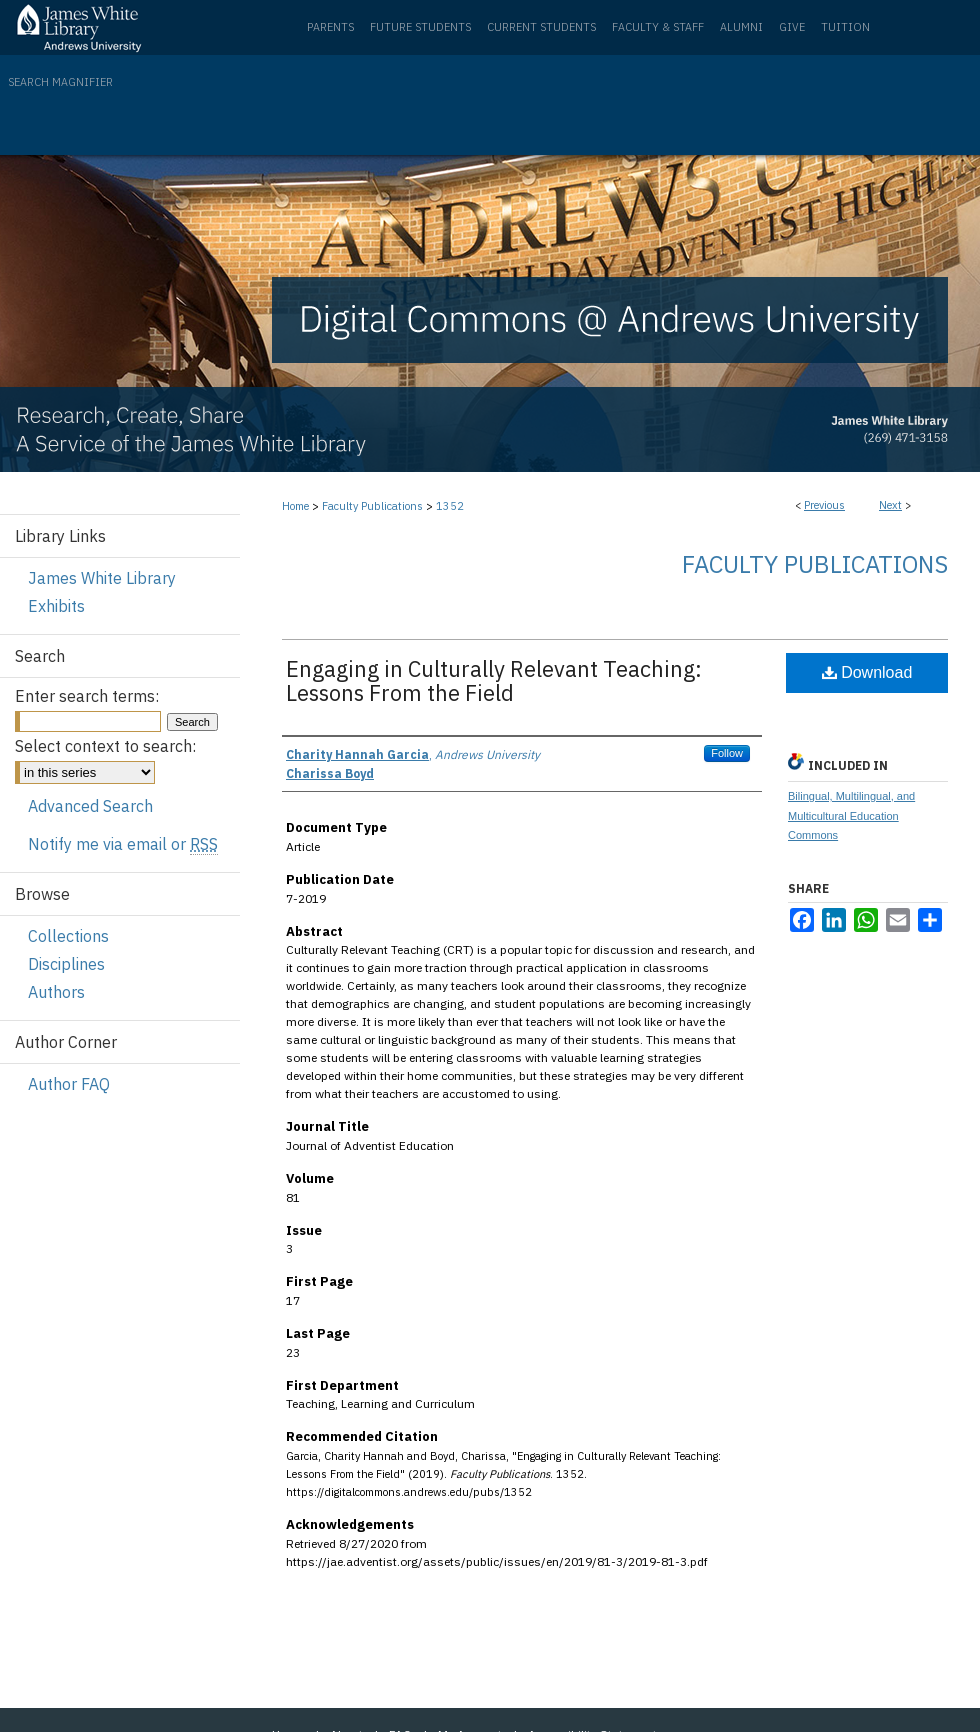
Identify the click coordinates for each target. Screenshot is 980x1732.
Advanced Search (90, 806)
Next (890, 505)
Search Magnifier (60, 82)
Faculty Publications (372, 506)
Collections (68, 936)
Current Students (541, 27)
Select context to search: (105, 746)
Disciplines (66, 964)
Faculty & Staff (658, 27)
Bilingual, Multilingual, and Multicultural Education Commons (851, 816)
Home (295, 506)
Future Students (420, 27)
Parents (330, 27)
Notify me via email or (123, 844)
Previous (824, 505)
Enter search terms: (87, 696)
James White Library (102, 578)
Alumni (741, 27)
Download (867, 672)
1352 (450, 506)
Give (792, 27)
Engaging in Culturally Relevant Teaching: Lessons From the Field (494, 680)
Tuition (845, 27)
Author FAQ (69, 1084)
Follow (727, 753)
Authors (56, 992)
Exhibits (56, 606)
